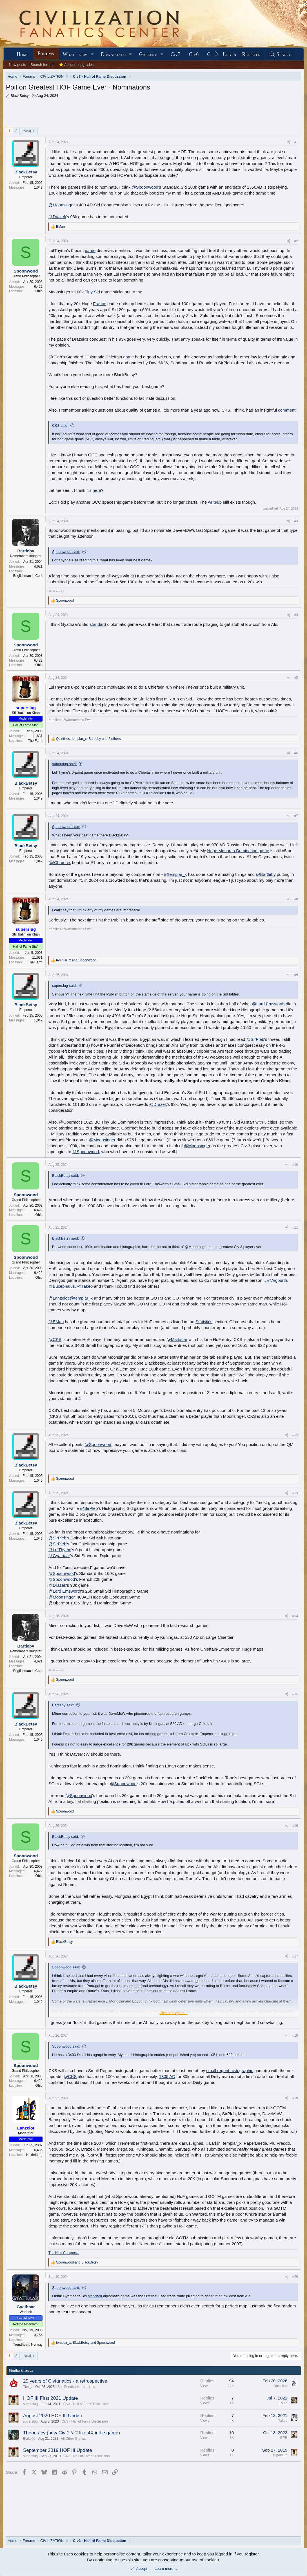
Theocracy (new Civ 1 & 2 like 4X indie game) (71, 2433)
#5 (296, 678)
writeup (215, 502)
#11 (295, 1227)
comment (286, 410)
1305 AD (167, 2076)
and (76, 960)
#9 (296, 975)
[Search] (280, 54)
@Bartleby (265, 874)
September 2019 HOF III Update (57, 2450)
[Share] (288, 142)
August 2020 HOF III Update (53, 2415)
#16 (295, 1826)
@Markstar (177, 1339)
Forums (45, 53)
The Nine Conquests (63, 2253)
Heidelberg (34, 2155)
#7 (296, 816)
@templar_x (175, 874)
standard (98, 624)
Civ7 (176, 54)
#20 (295, 2277)
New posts (17, 64)
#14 (295, 1616)
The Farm (35, 741)
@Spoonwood (145, 187)
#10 (295, 1165)
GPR (283, 2438)
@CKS (54, 1339)
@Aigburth (277, 1280)
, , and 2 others (88, 739)
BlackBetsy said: (65, 1175)
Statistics (203, 1321)
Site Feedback (68, 2387)
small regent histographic (229, 2070)
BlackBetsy (20, 95)
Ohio (39, 291)
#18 (295, 2035)
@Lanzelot (58, 1298)
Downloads (113, 54)
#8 (296, 899)
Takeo (282, 2421)
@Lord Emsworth (268, 1003)
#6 (296, 753)
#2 (296, 241)
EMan (283, 2403)
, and (85, 2343)
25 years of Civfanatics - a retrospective (65, 2381)
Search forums (42, 64)
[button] (92, 54)
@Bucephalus (61, 1286)
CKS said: (60, 425)
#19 (295, 2098)
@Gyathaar (59, 1555)
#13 (295, 1493)
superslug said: (64, 764)
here (97, 490)
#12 (295, 1435)
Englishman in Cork (28, 576)
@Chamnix (60, 862)
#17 (295, 1956)
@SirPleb (255, 1039)
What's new (75, 54)
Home (22, 54)
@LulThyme (59, 1549)
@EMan (56, 1321)
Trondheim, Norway (28, 2345)
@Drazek (57, 216)
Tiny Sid (92, 291)
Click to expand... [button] (173, 2013)
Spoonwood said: (66, 552)
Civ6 (194, 54)
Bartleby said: (63, 1705)
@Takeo (85, 1286)
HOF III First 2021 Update (50, 2398)
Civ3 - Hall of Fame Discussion (86, 2404)
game (90, 250)
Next (27, 131)
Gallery (148, 54)
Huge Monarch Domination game (238, 850)
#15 (295, 1694)
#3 (296, 521)
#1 (296, 142)
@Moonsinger (61, 204)
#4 (296, 615)
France (99, 303)
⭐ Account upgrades (76, 64)
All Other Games (73, 2439)
